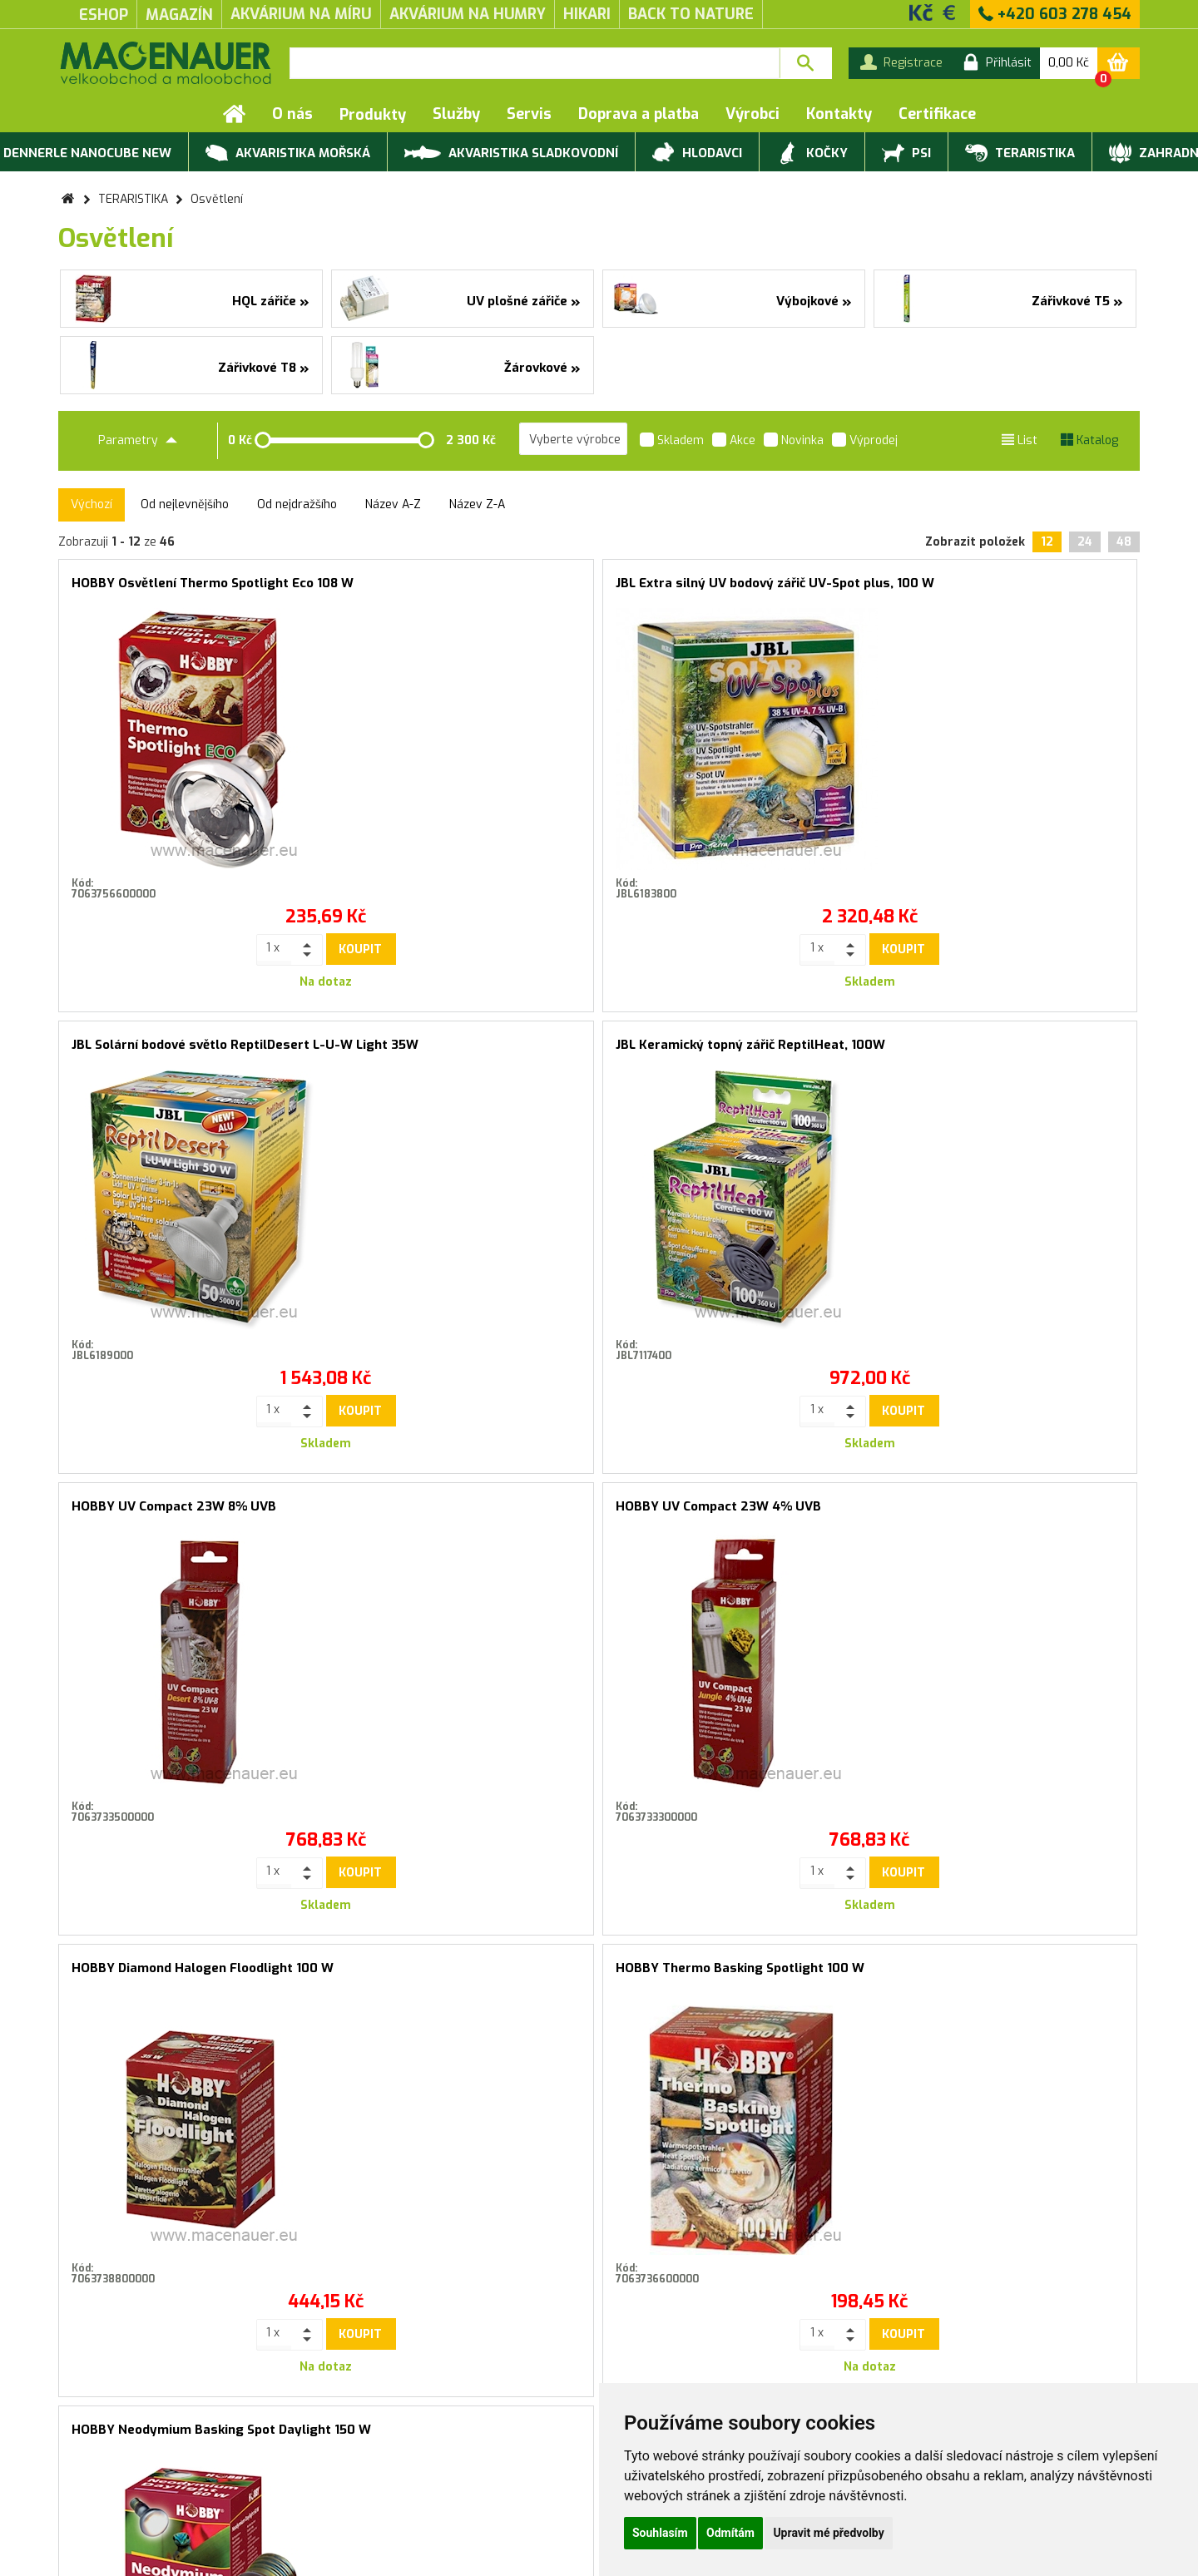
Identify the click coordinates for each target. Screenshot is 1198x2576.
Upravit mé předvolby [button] (828, 2532)
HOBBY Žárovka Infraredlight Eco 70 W (735, 1513)
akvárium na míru (301, 14)
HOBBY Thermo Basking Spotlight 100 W (1008, 1051)
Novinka (794, 442)
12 (1047, 542)
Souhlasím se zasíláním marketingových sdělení (599, 2170)
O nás (292, 114)
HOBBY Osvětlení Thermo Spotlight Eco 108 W (190, 590)
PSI (906, 154)
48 (1123, 542)
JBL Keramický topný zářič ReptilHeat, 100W (1008, 590)
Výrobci (752, 114)
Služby (456, 114)
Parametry (137, 440)
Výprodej (865, 442)
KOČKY (812, 154)
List (1019, 440)
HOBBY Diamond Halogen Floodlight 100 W (735, 1051)
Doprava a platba (638, 114)
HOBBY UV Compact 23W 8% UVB (174, 1044)
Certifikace (937, 114)
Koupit (224, 949)
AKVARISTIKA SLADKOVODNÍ (511, 151)
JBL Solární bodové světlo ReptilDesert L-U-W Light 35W (735, 590)
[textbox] (534, 63)
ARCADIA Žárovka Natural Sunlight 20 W (463, 1513)
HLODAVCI (697, 154)
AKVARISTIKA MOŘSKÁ (287, 154)
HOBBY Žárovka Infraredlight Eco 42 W (1008, 1513)
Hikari (587, 14)
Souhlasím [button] (660, 2532)
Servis (529, 114)
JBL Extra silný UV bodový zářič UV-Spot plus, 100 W (463, 590)
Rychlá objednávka (309, 2467)
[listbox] (573, 439)
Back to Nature (691, 14)
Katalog (1089, 440)
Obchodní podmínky (112, 2449)
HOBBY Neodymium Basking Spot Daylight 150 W (190, 1513)
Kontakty (839, 114)
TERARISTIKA (1020, 154)
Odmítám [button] (730, 2532)
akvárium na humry (467, 14)
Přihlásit (766, 2134)
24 (1084, 542)
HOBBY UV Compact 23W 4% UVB (447, 1044)
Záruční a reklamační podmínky (143, 2467)
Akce (733, 442)
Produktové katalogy (317, 2449)
